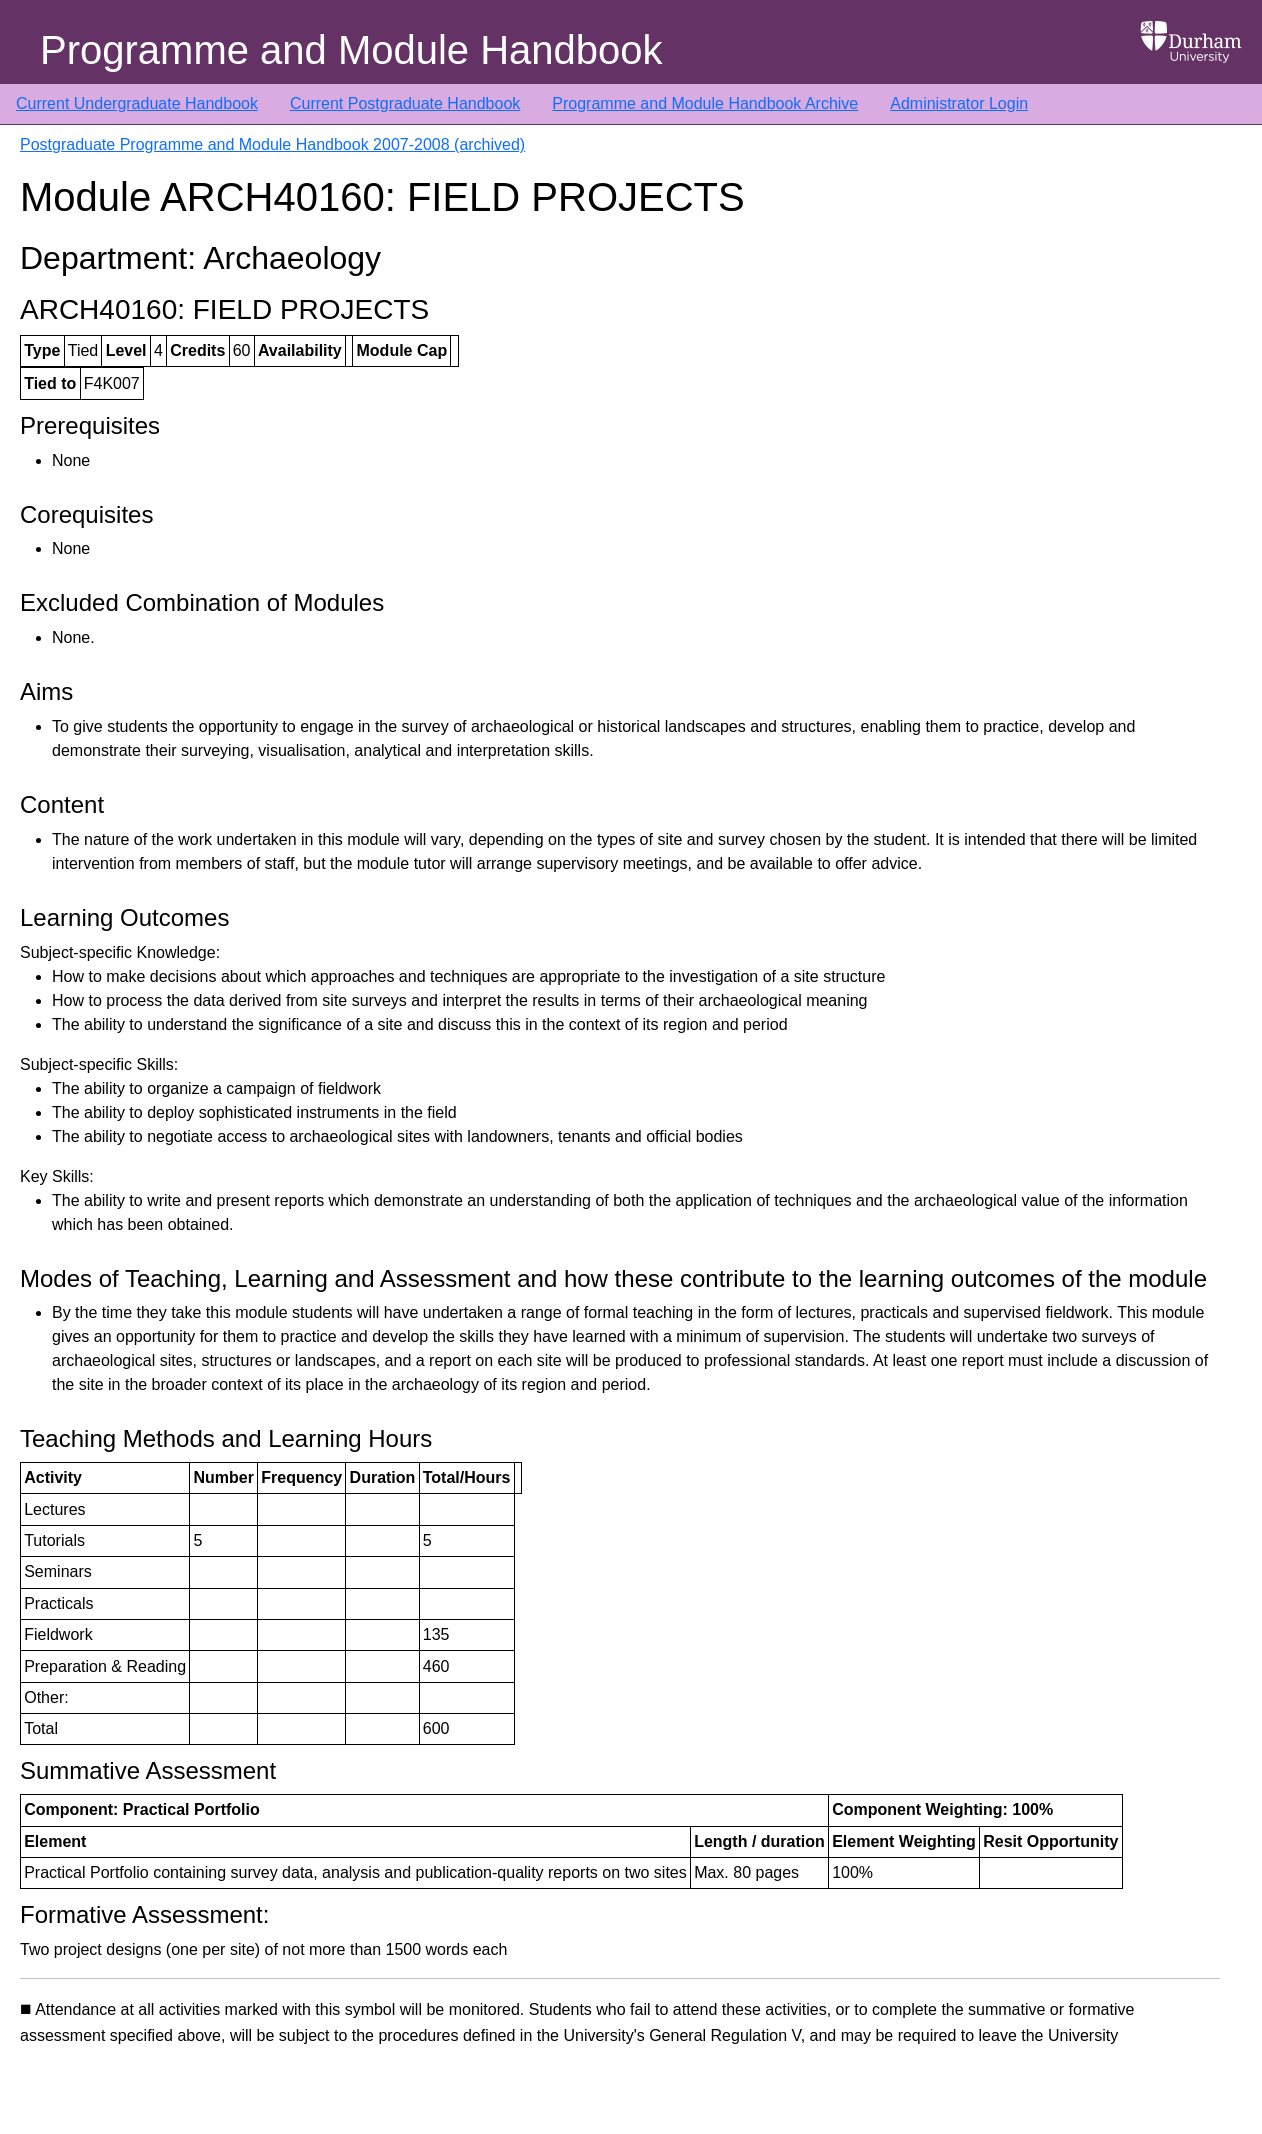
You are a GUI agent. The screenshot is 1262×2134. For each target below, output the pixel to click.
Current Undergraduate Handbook (137, 103)
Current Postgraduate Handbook (405, 103)
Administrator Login (959, 103)
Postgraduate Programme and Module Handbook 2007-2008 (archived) (272, 144)
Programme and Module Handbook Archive (705, 103)
